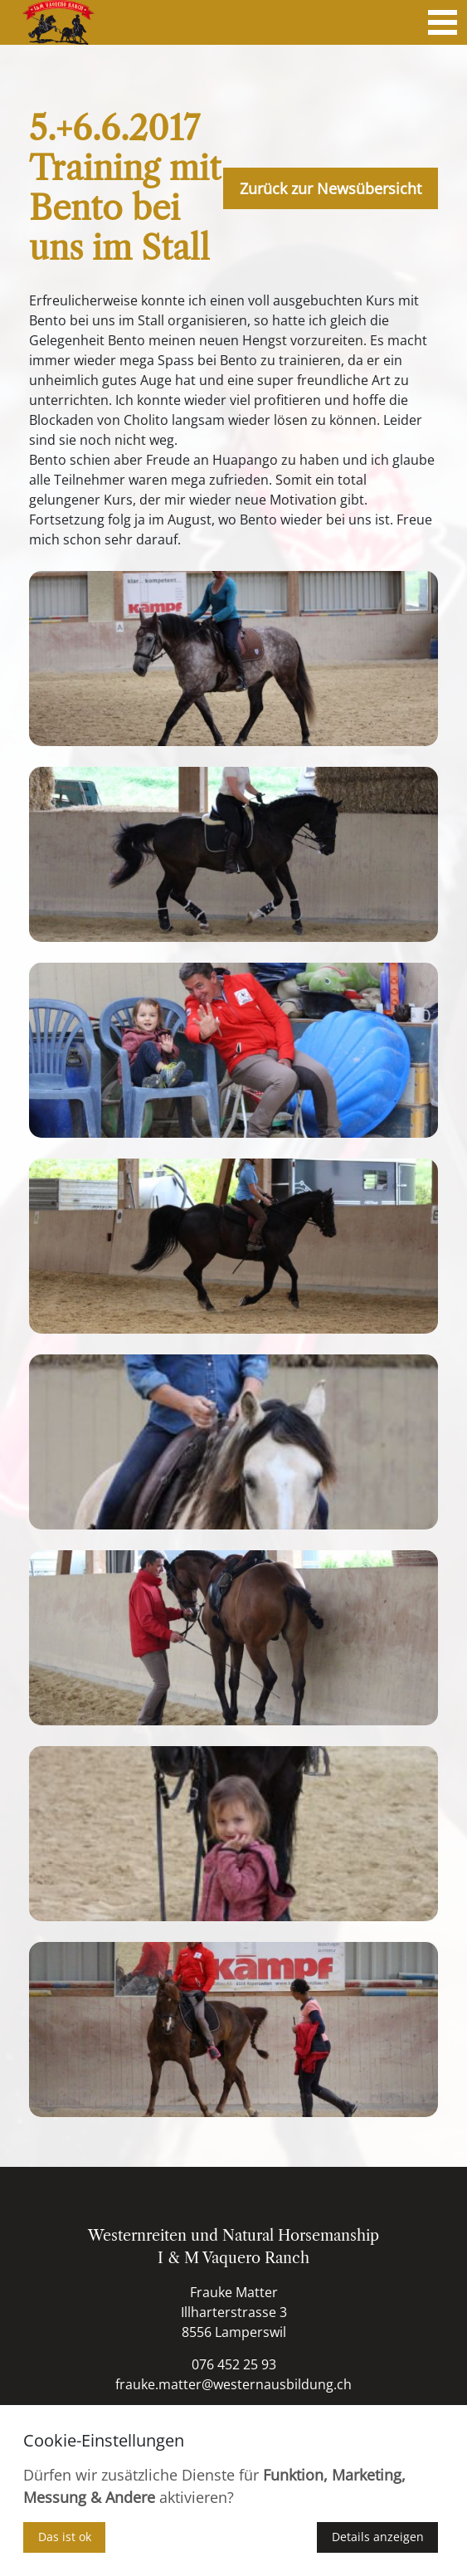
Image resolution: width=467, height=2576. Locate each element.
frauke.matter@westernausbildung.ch (233, 2384)
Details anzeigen (378, 2536)
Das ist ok (64, 2536)
